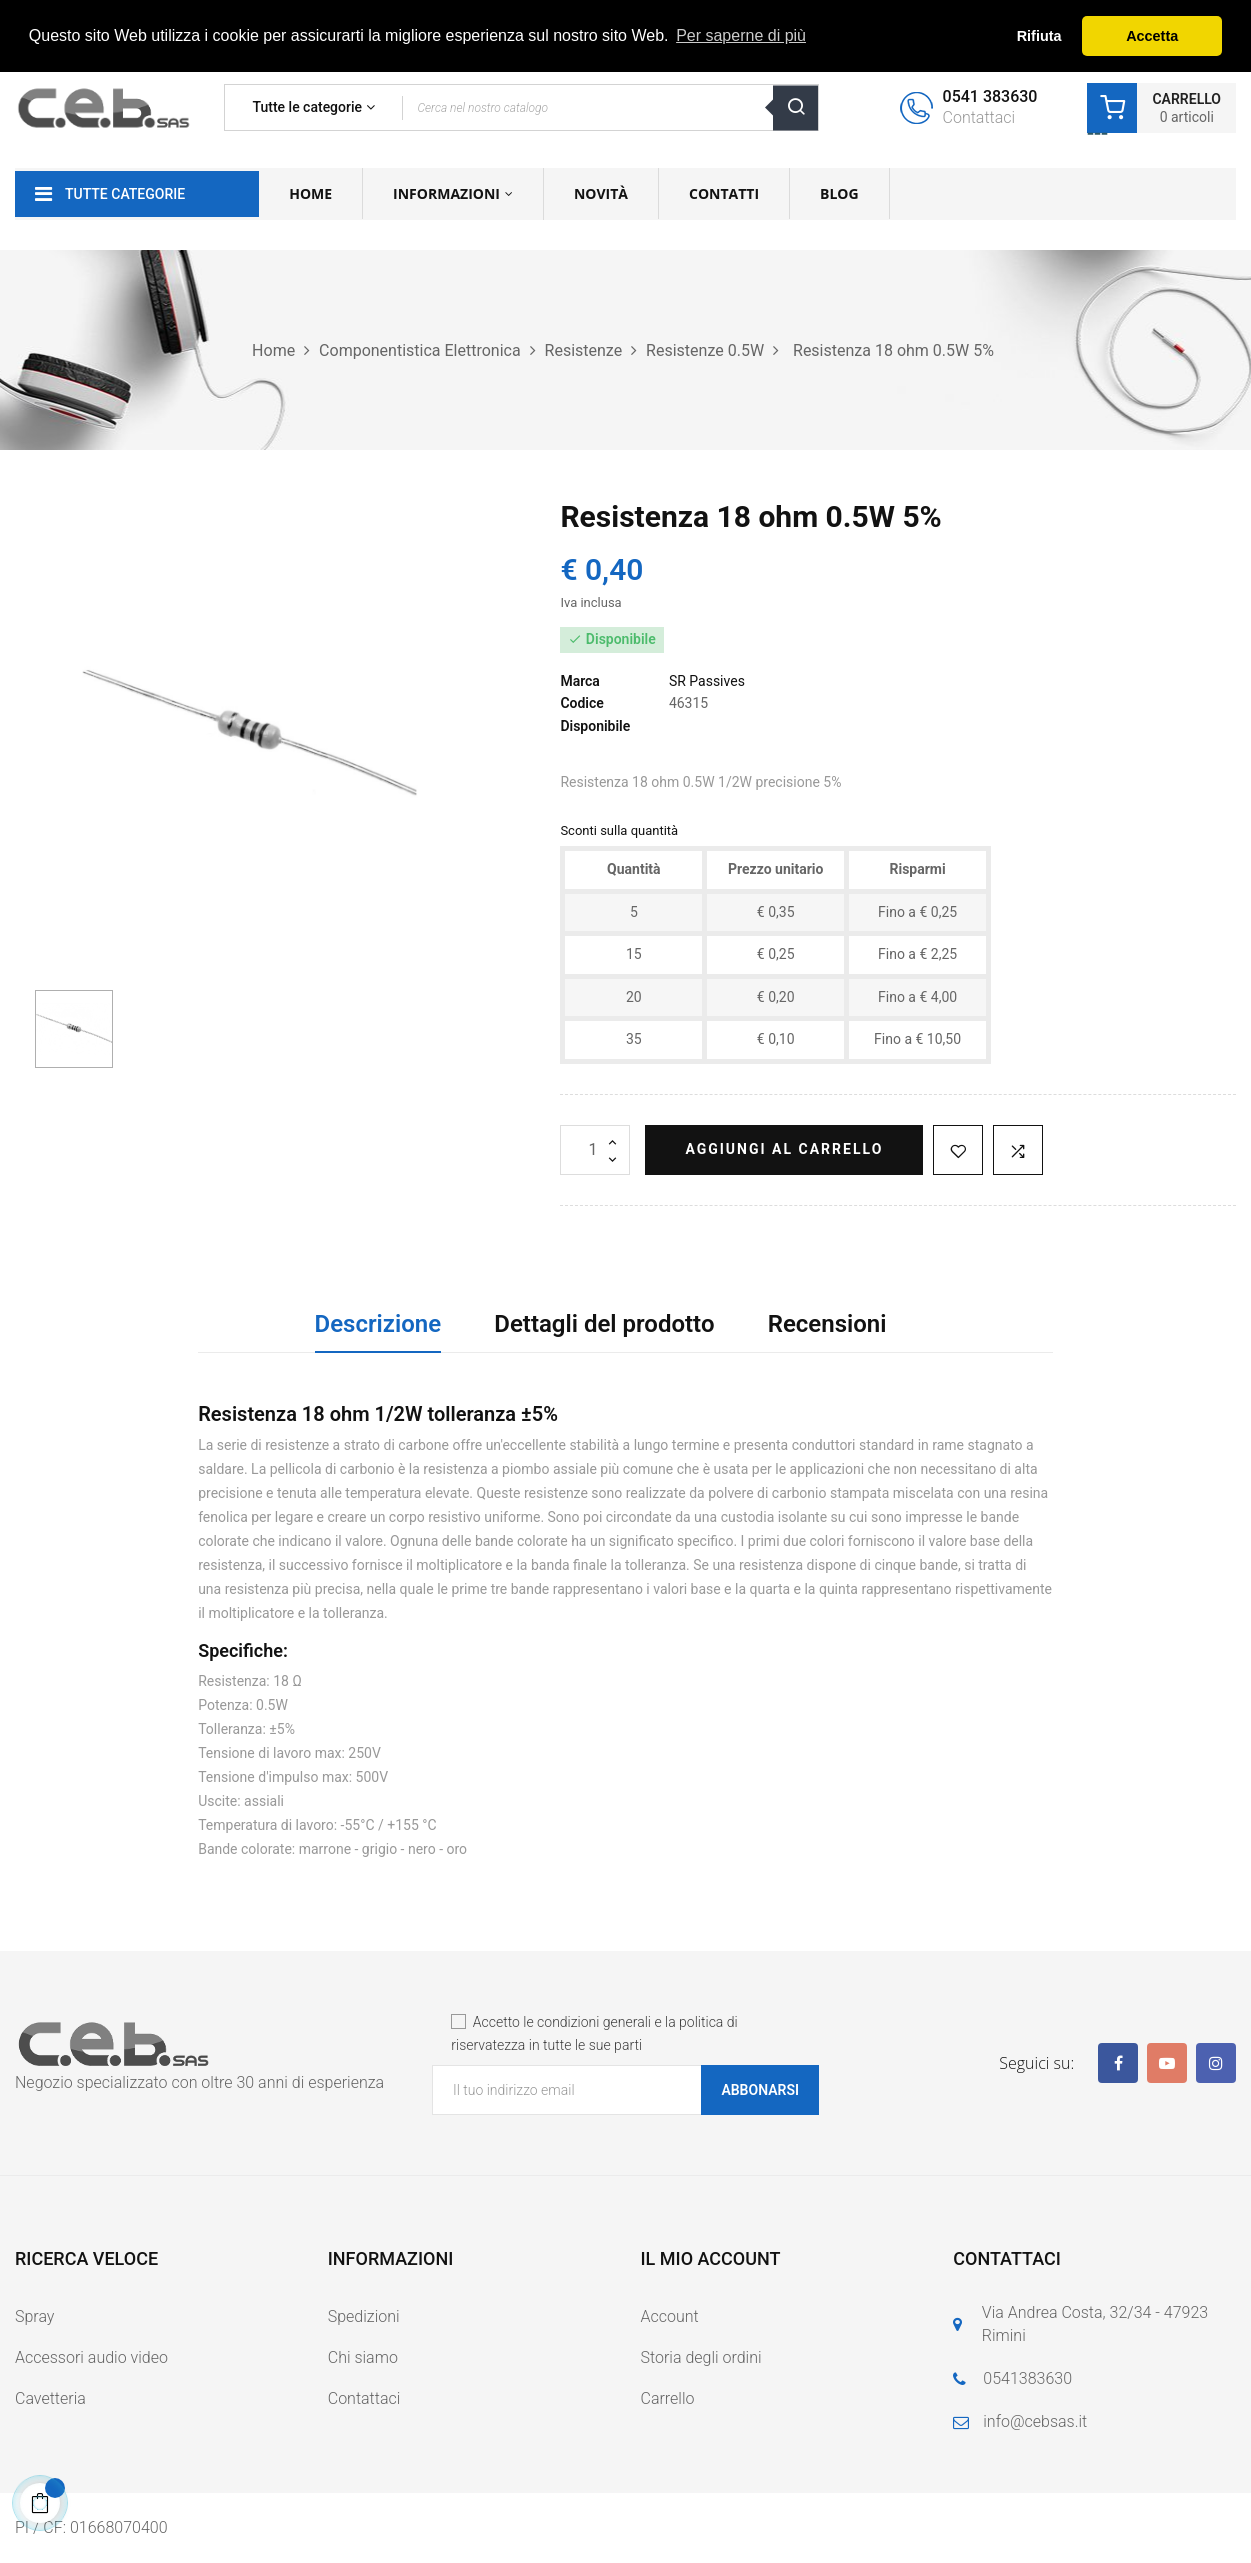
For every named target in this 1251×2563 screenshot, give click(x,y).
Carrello (668, 2398)
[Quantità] (595, 1150)
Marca (580, 681)
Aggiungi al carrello (784, 1149)
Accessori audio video (91, 2357)
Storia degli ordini (701, 2357)
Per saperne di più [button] (741, 35)
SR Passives (707, 681)
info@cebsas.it (1035, 2421)
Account (670, 2316)
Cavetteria (50, 2398)
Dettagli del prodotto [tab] (604, 1324)
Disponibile (595, 726)
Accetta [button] (1152, 36)
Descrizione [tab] (378, 1324)
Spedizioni (364, 2316)
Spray (34, 2316)
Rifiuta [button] (1039, 36)
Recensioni (827, 1324)
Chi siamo (363, 2357)
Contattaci (364, 2398)
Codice (581, 703)
